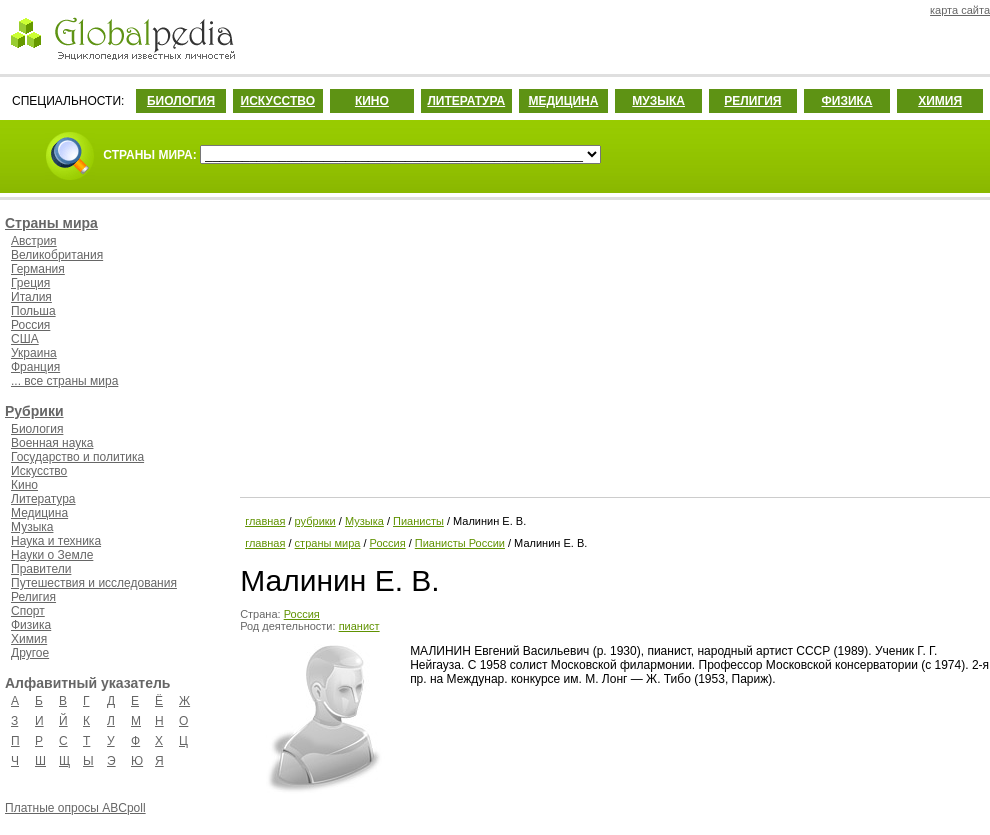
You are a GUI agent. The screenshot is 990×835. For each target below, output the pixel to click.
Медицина (39, 513)
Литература (43, 499)
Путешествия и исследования (94, 583)
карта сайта (960, 10)
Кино (24, 485)
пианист (359, 626)
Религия (33, 597)
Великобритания (57, 255)
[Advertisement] (613, 345)
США (25, 339)
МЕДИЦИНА (563, 101)
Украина (34, 353)
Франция (35, 367)
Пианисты (418, 521)
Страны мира (51, 223)
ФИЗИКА (847, 101)
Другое (30, 653)
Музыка (32, 527)
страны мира (328, 543)
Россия (30, 325)
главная (265, 521)
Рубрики (34, 411)
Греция (30, 283)
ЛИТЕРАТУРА (466, 101)
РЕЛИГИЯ (752, 101)
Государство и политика (77, 457)
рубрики (315, 521)
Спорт (28, 611)
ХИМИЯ (940, 101)
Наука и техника (56, 541)
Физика (31, 625)
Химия (29, 639)
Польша (33, 311)
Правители (41, 569)
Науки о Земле (52, 555)
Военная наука (52, 443)
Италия (31, 297)
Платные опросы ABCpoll (75, 808)
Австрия (34, 241)
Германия (38, 269)
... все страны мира (64, 381)
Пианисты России (460, 543)
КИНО (372, 101)
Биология (37, 429)
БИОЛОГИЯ (181, 101)
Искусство (39, 471)
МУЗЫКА (658, 101)
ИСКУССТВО (278, 101)
